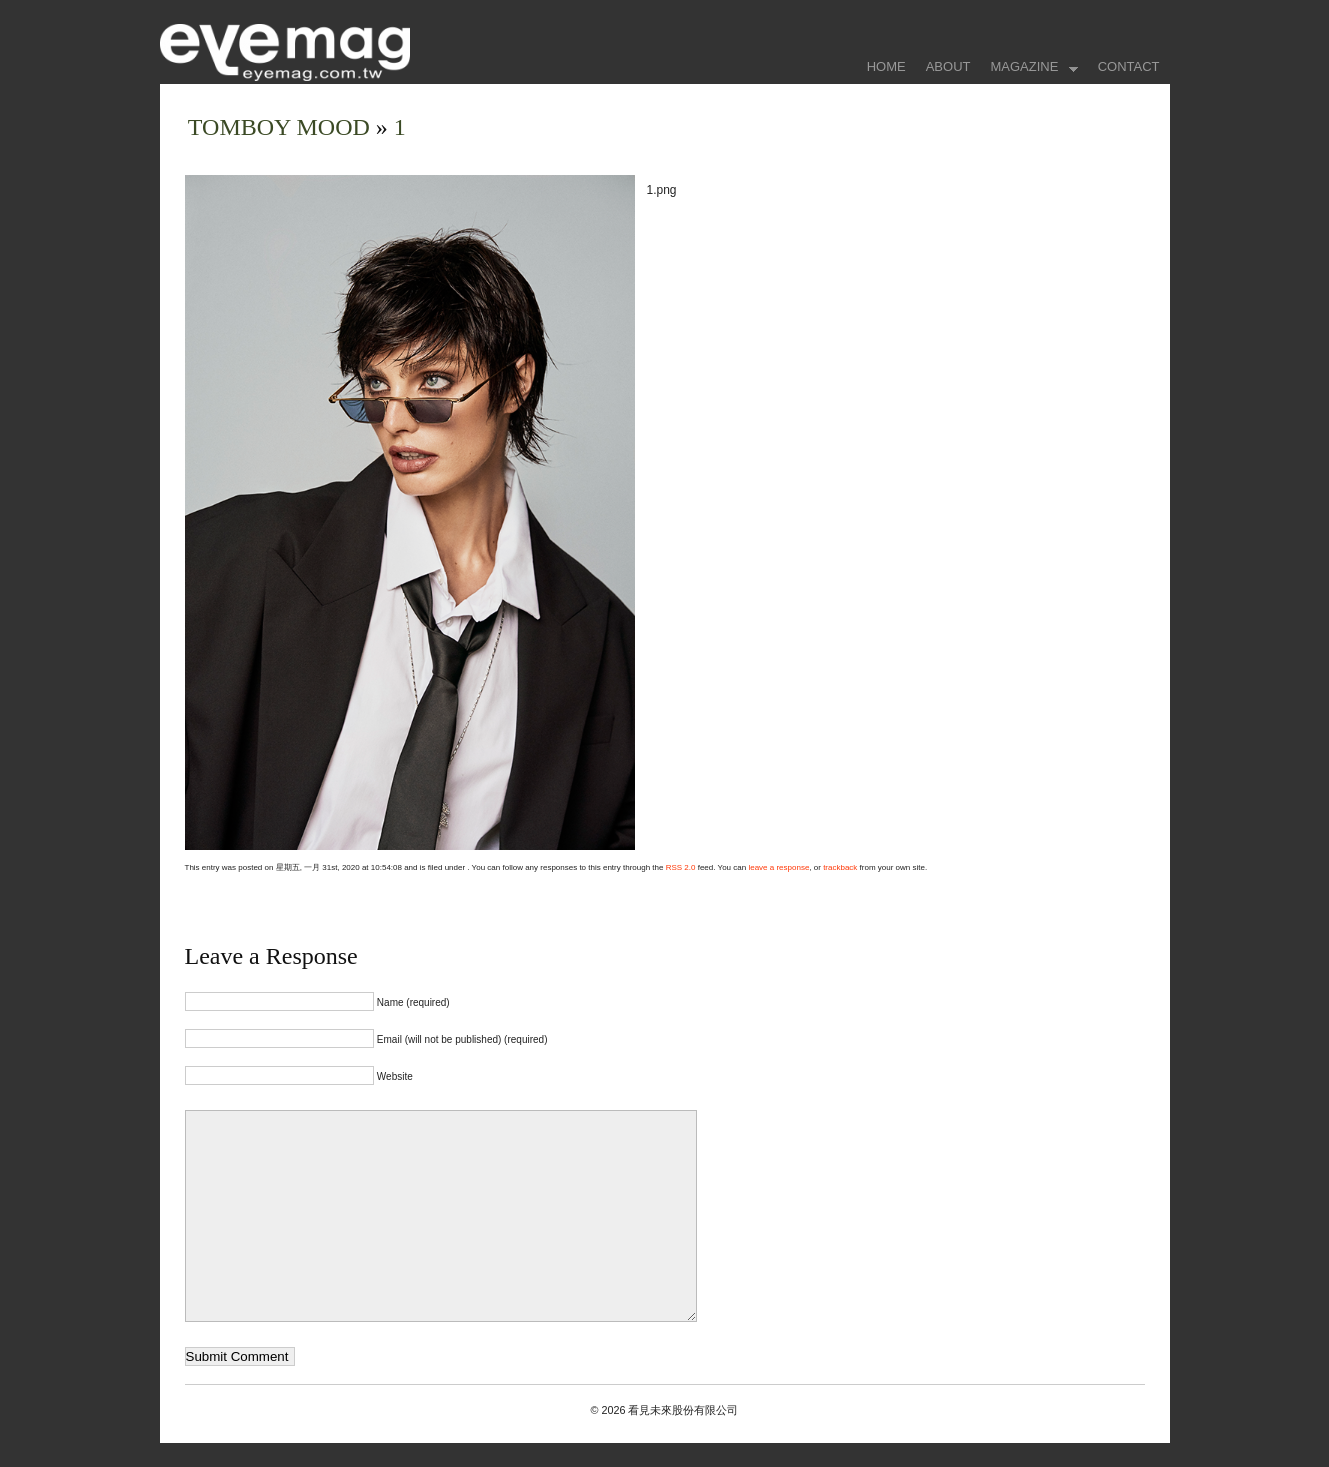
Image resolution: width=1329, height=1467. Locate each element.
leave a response (778, 867)
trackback (840, 867)
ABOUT (948, 66)
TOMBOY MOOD (282, 127)
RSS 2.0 (681, 867)
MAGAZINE (1028, 68)
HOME (886, 66)
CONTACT (1129, 66)
